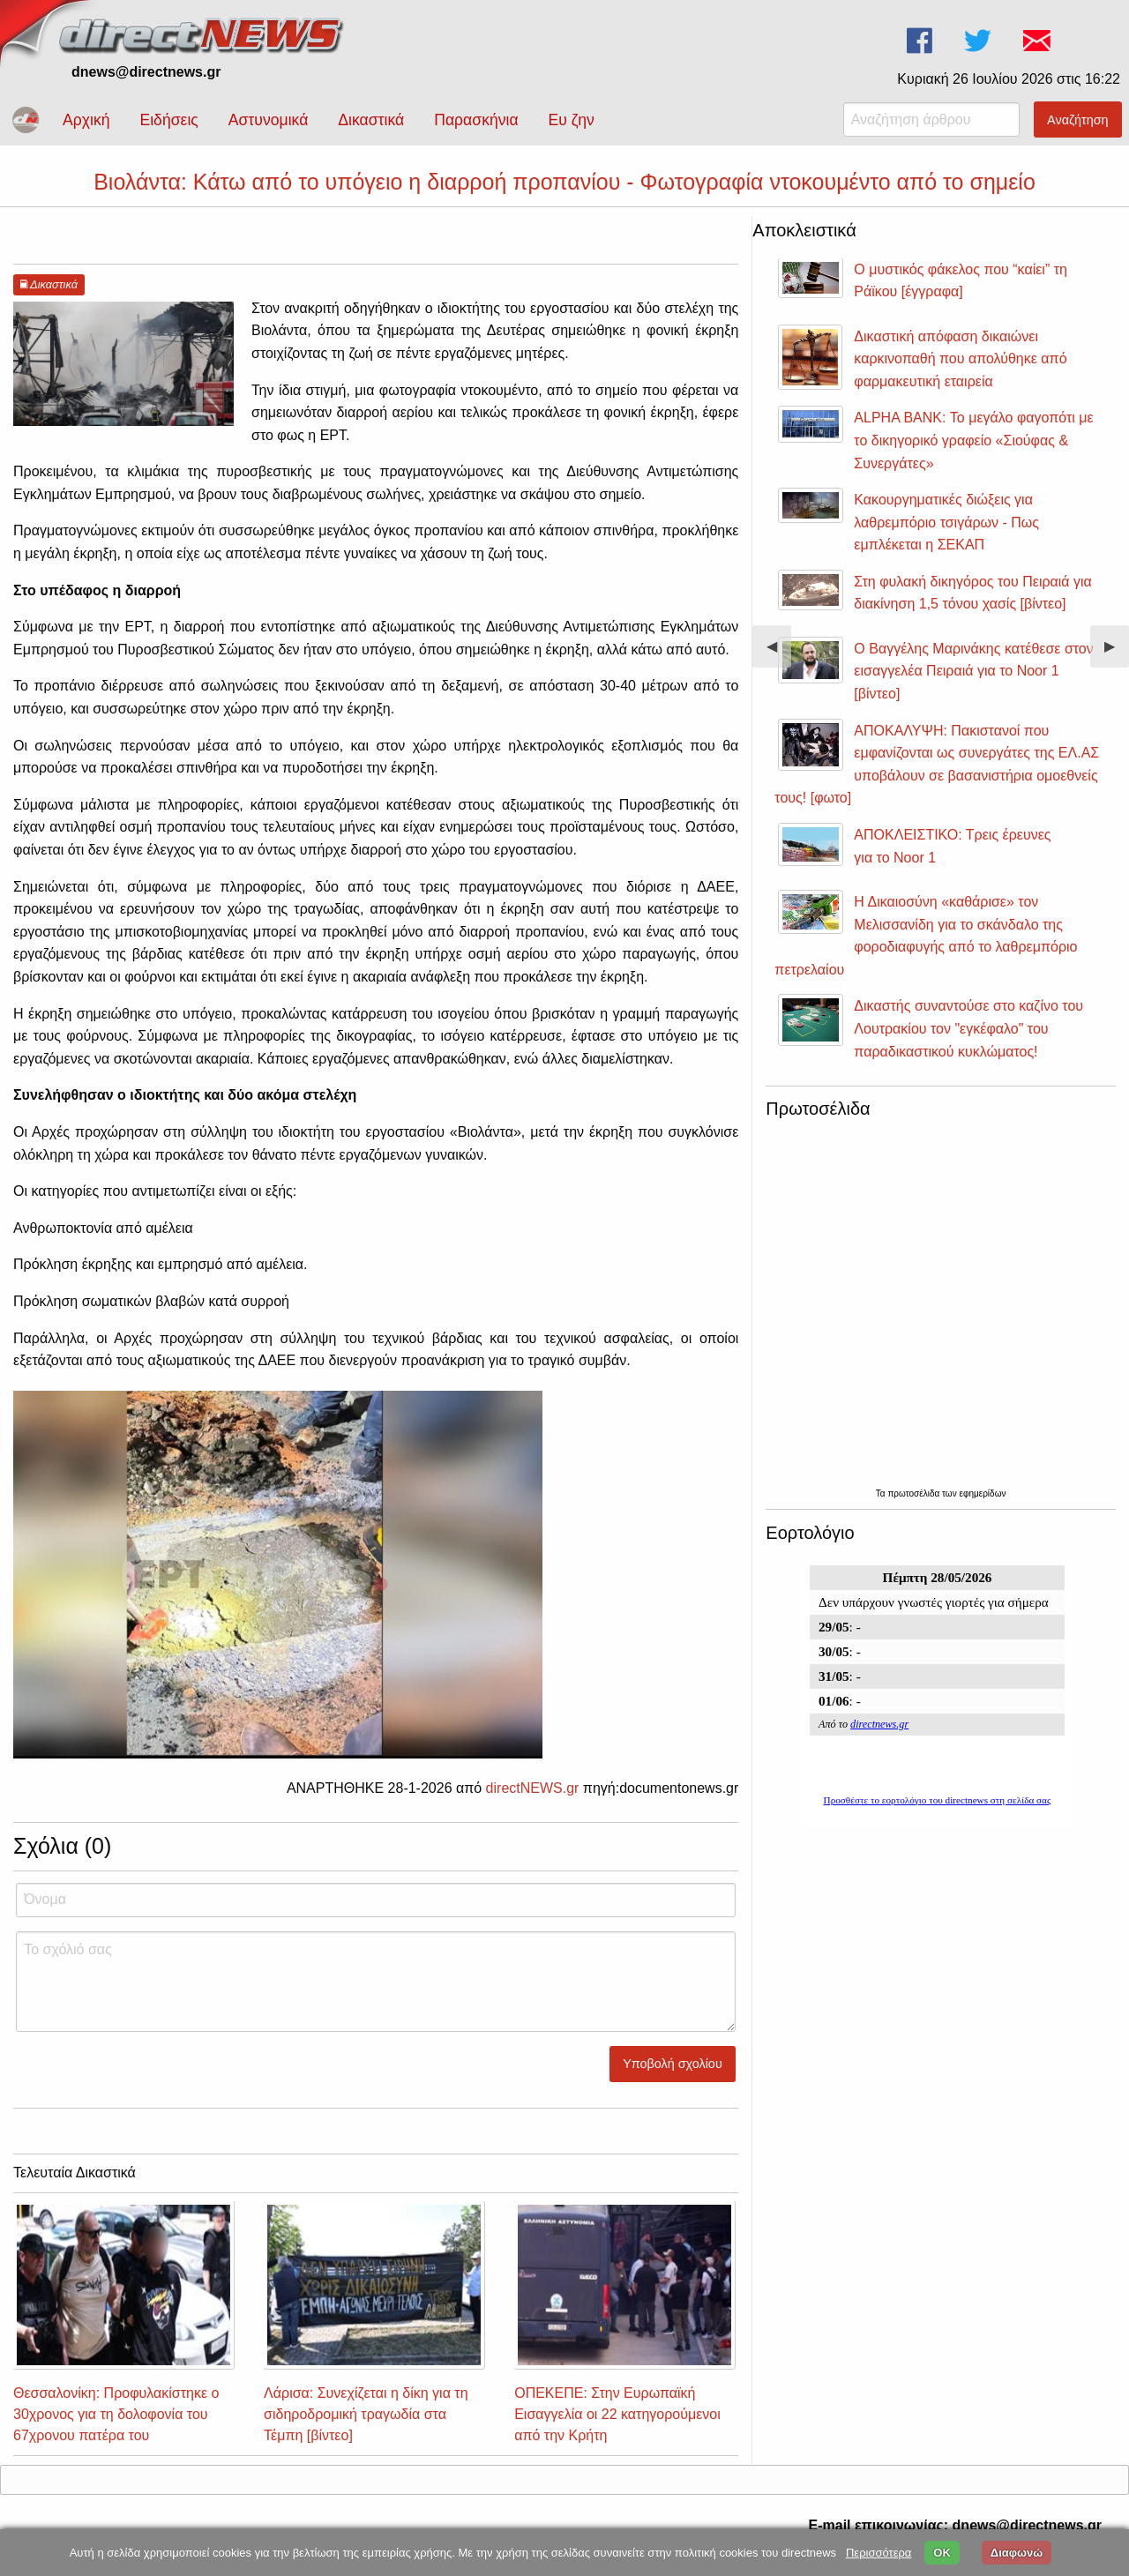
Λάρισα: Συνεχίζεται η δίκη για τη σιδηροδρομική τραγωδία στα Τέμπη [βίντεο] (365, 2414)
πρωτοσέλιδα (914, 1493)
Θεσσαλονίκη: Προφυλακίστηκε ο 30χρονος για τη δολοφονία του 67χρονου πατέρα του (116, 2414)
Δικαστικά (371, 120)
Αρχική (86, 120)
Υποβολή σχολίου (672, 2064)
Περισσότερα (878, 2552)
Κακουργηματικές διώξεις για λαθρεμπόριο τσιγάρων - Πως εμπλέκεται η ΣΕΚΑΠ (946, 522)
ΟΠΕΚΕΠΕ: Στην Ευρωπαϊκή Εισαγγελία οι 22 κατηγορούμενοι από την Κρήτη (617, 2414)
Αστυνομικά (268, 120)
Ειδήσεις (168, 120)
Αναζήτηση (1078, 120)
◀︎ (778, 653)
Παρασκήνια (476, 120)
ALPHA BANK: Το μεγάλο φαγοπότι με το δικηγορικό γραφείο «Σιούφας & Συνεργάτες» (973, 440)
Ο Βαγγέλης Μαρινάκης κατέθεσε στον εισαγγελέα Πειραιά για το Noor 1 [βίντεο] (973, 671)
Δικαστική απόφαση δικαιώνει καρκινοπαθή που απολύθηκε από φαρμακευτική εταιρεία (960, 359)
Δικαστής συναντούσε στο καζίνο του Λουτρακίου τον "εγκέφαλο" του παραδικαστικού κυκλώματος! (968, 1028)
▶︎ (1116, 653)
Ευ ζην (571, 120)
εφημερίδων (982, 1493)
